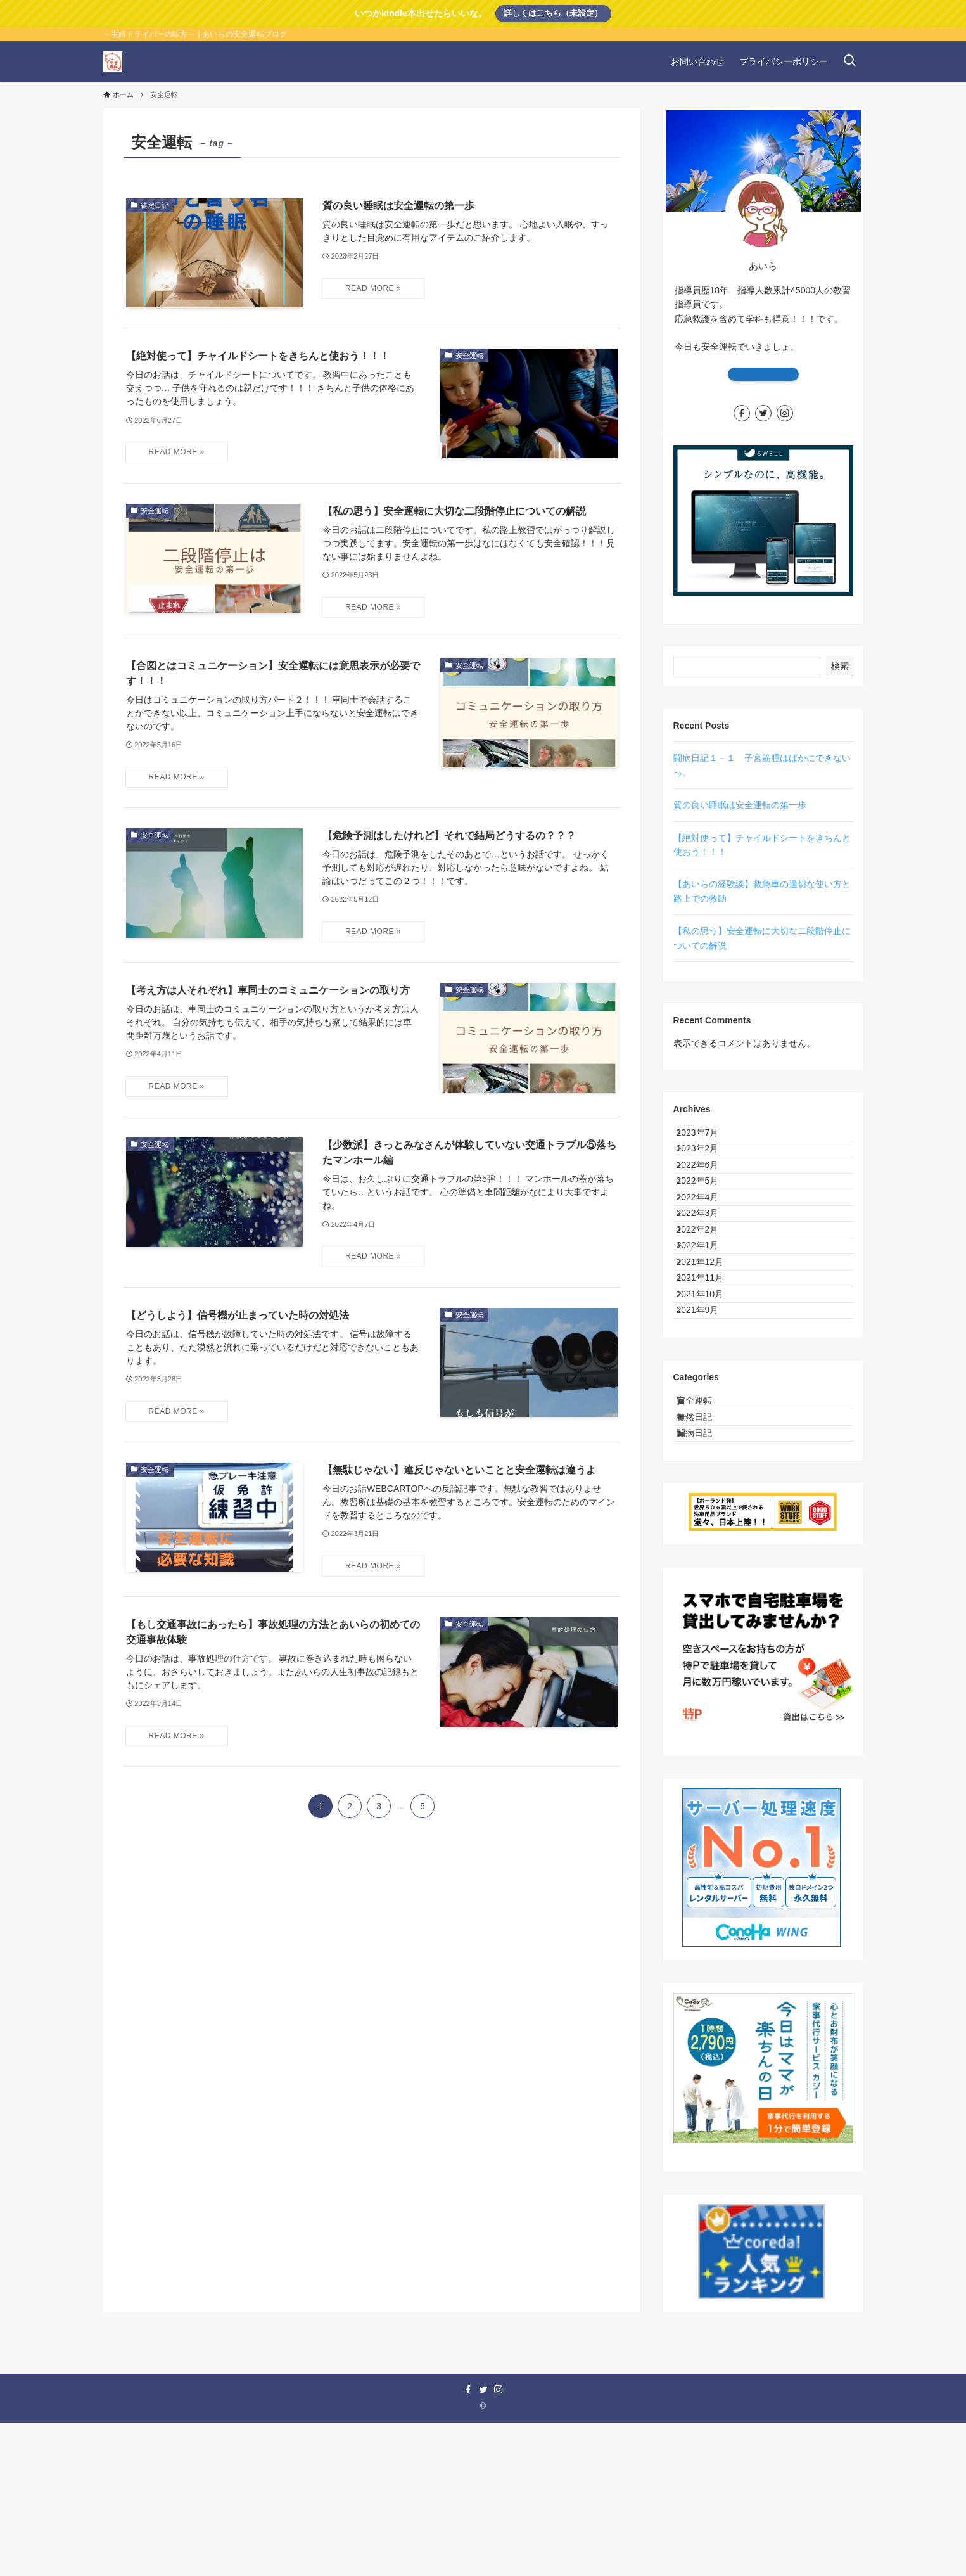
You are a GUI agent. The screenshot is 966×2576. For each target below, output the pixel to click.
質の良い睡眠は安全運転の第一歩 (739, 805)
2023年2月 (708, 1163)
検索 (840, 666)
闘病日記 (706, 1580)
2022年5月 (708, 1216)
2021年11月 (710, 1374)
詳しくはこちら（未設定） (553, 13)
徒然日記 (706, 1554)
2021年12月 (710, 1348)
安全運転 (706, 1528)
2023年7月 (708, 1137)
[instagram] (785, 413)
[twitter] (763, 413)
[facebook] (742, 413)
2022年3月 (708, 1269)
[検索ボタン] (849, 61)
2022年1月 (708, 1322)
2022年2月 (708, 1295)
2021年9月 (708, 1427)
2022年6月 (708, 1190)
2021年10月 (710, 1401)
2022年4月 (708, 1243)
